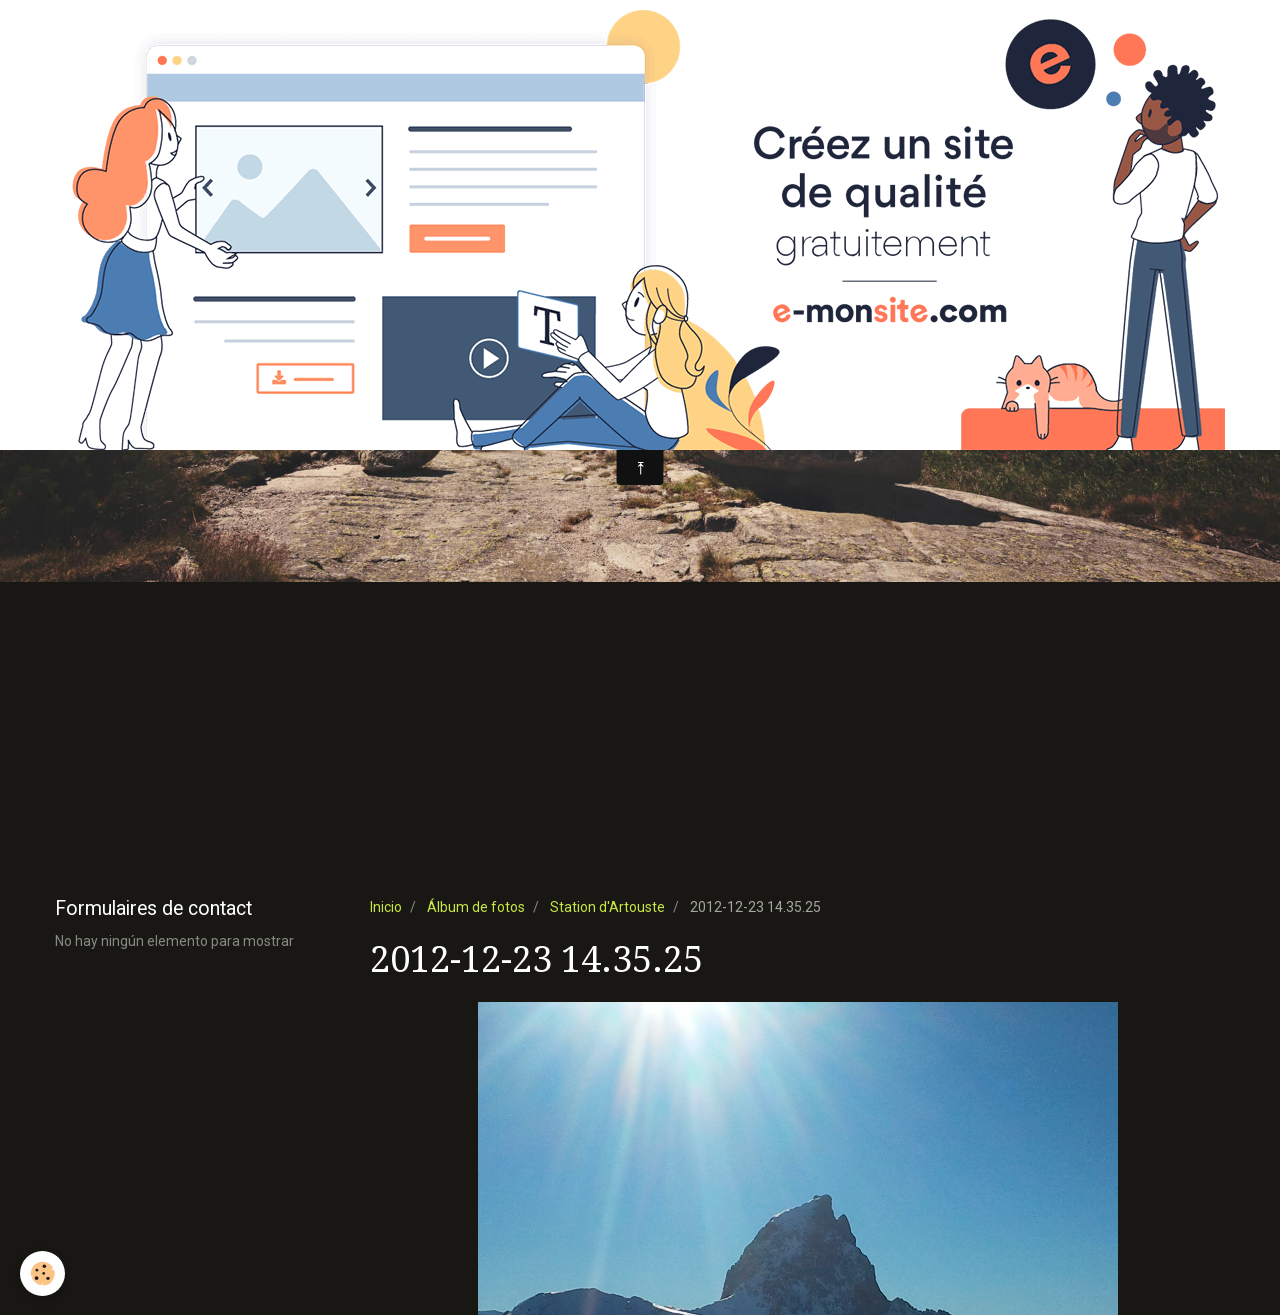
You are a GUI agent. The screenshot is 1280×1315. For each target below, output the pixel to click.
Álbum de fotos (476, 907)
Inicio (386, 907)
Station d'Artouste (607, 907)
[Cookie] (42, 1273)
